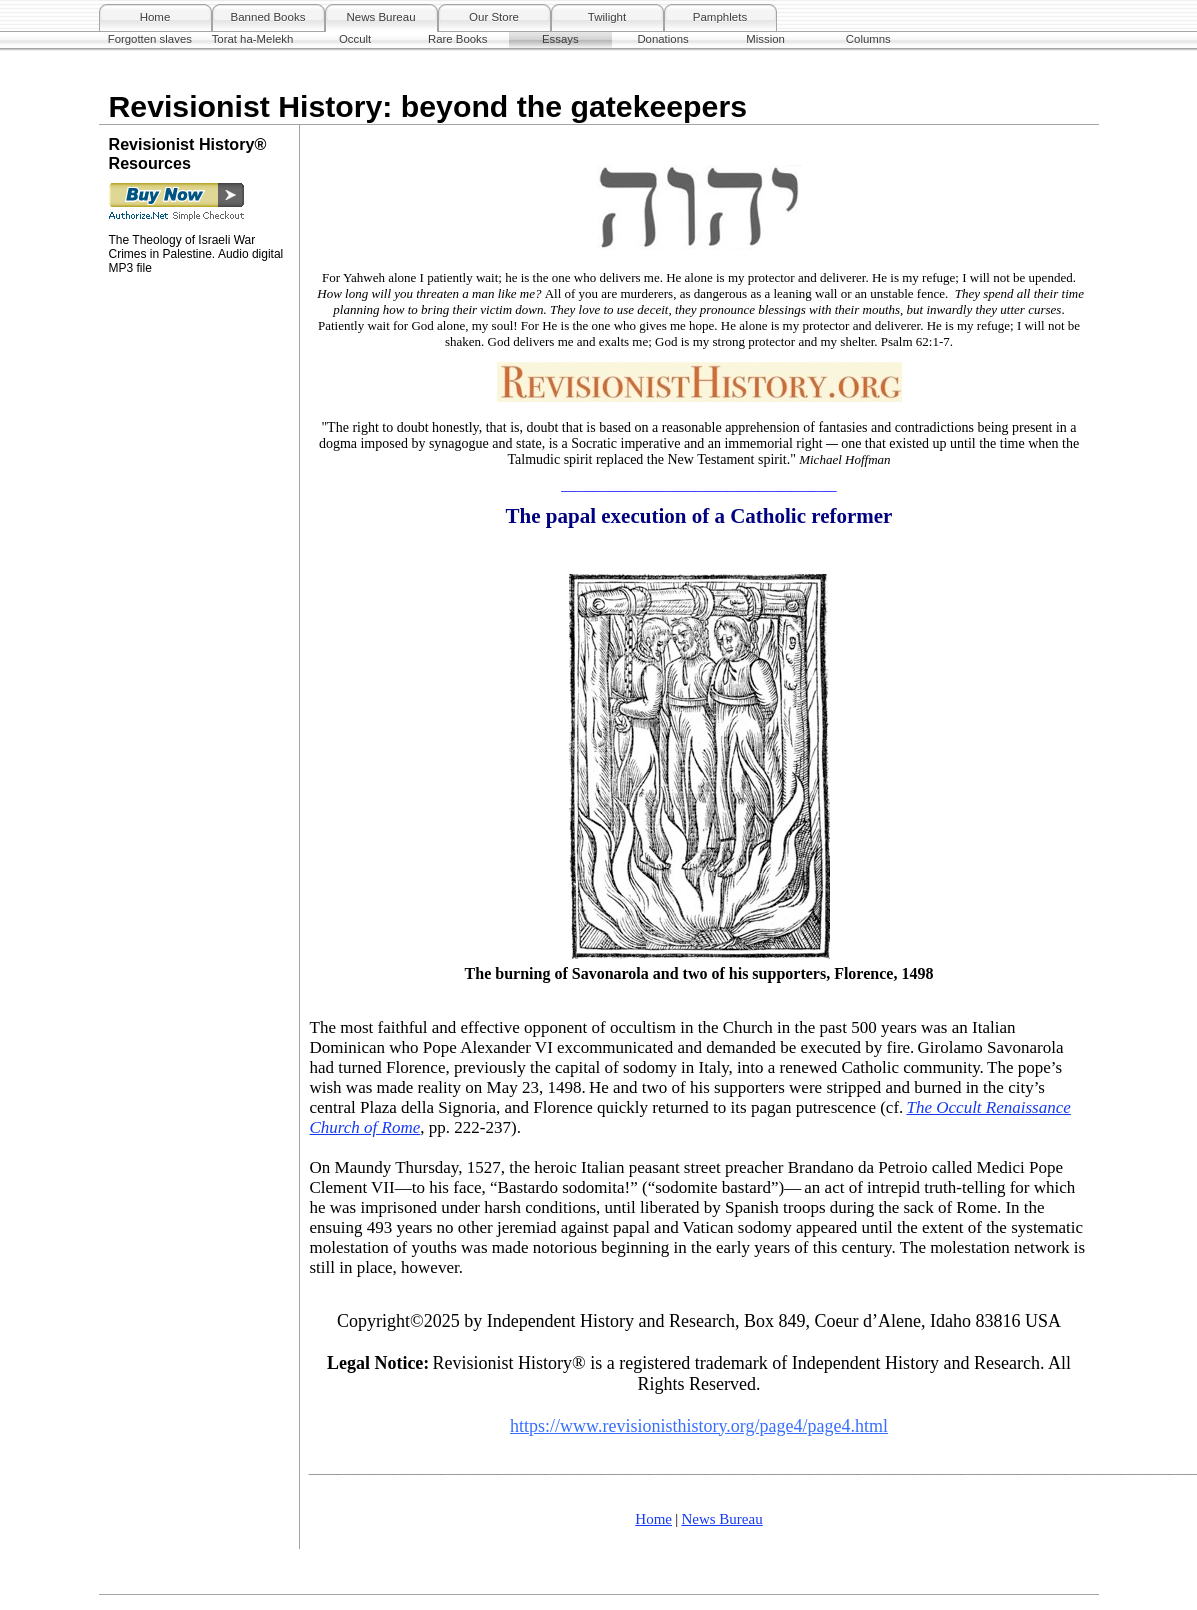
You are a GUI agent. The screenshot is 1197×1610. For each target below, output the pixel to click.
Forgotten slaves (150, 39)
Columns (868, 39)
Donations (662, 39)
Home (155, 17)
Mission (765, 39)
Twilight (607, 17)
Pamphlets (720, 17)
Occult (355, 39)
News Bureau (380, 17)
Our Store (494, 17)
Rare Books (458, 39)
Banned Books (268, 17)
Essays (560, 39)
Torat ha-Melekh (253, 39)
